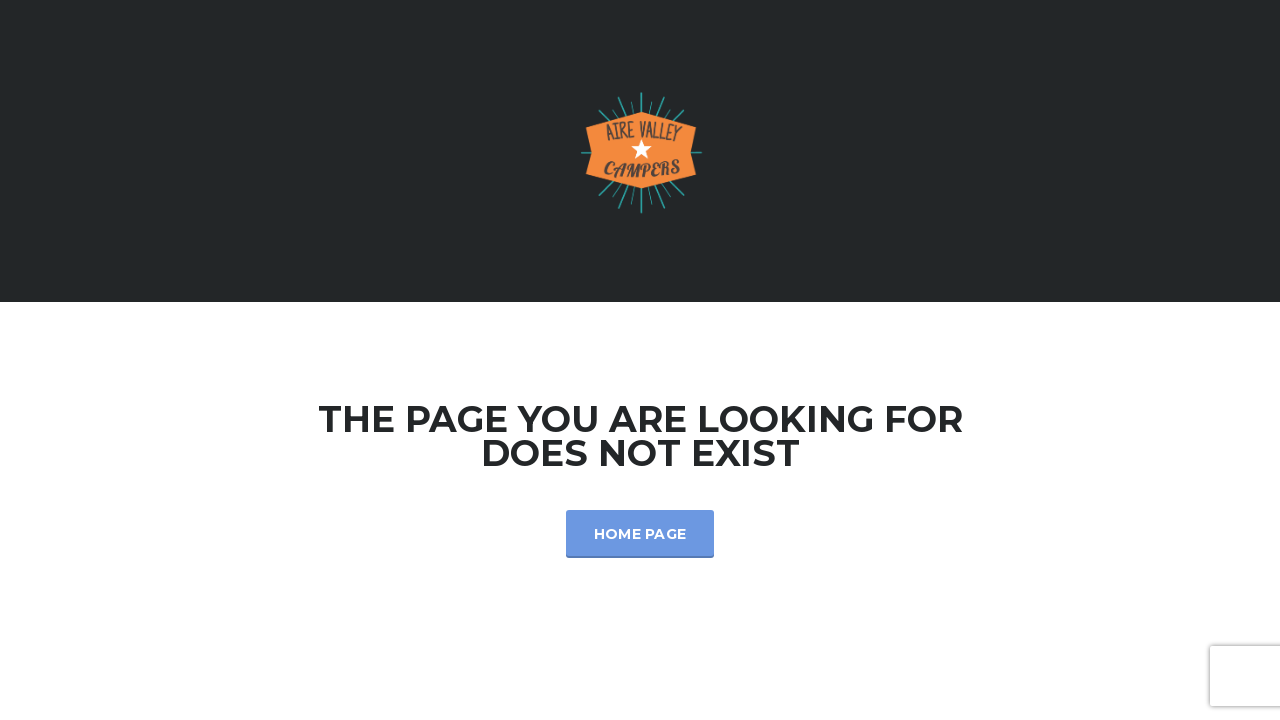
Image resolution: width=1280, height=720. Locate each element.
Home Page (640, 534)
